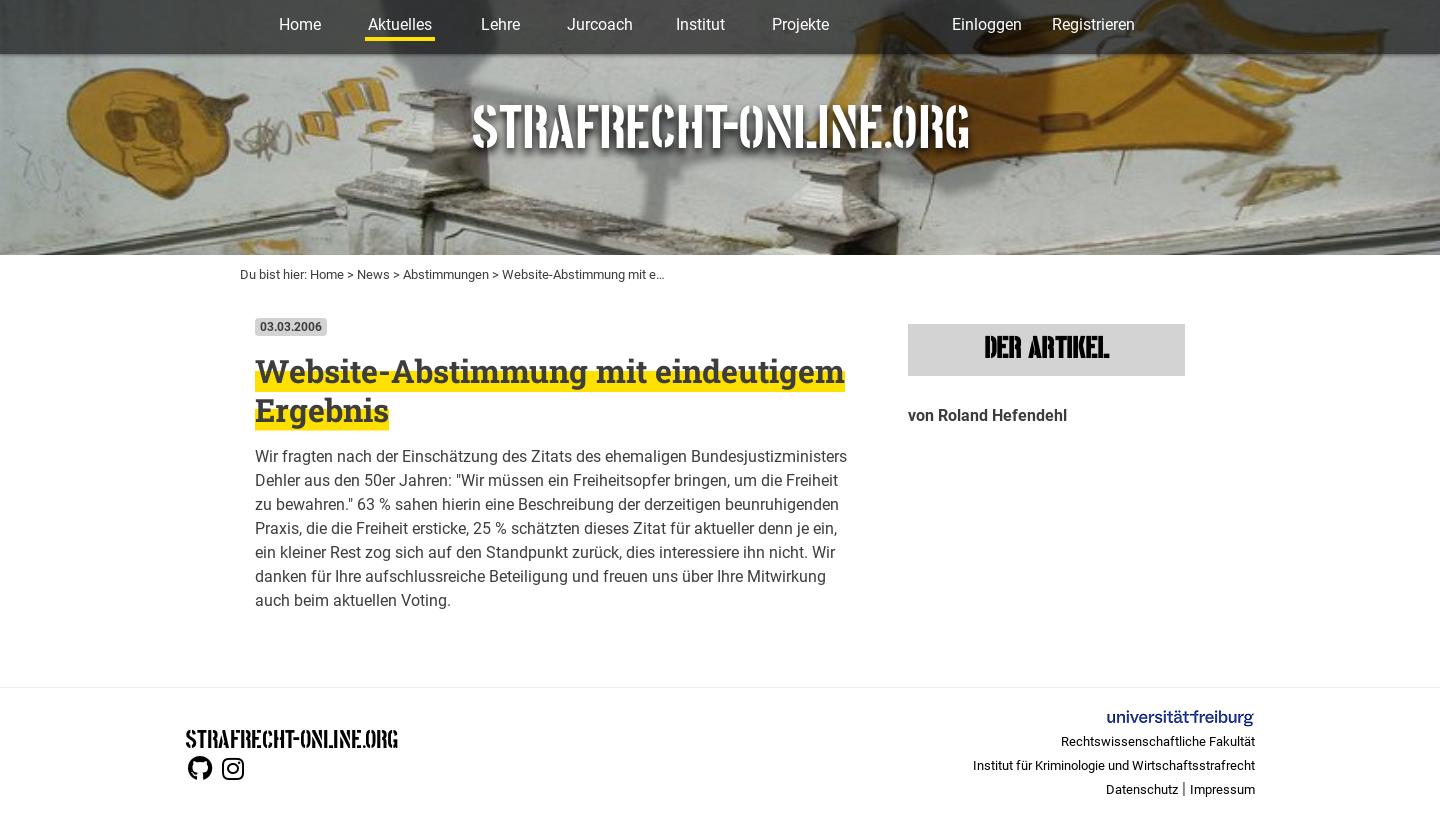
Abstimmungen (446, 274)
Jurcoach (600, 24)
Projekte (800, 24)
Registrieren (1093, 24)
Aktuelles (400, 24)
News (373, 274)
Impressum (1222, 789)
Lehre (500, 24)
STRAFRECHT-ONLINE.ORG (291, 737)
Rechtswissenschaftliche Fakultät (1158, 741)
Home (300, 24)
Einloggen (987, 24)
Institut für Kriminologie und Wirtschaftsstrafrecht (1114, 765)
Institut (700, 24)
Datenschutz (1142, 789)
